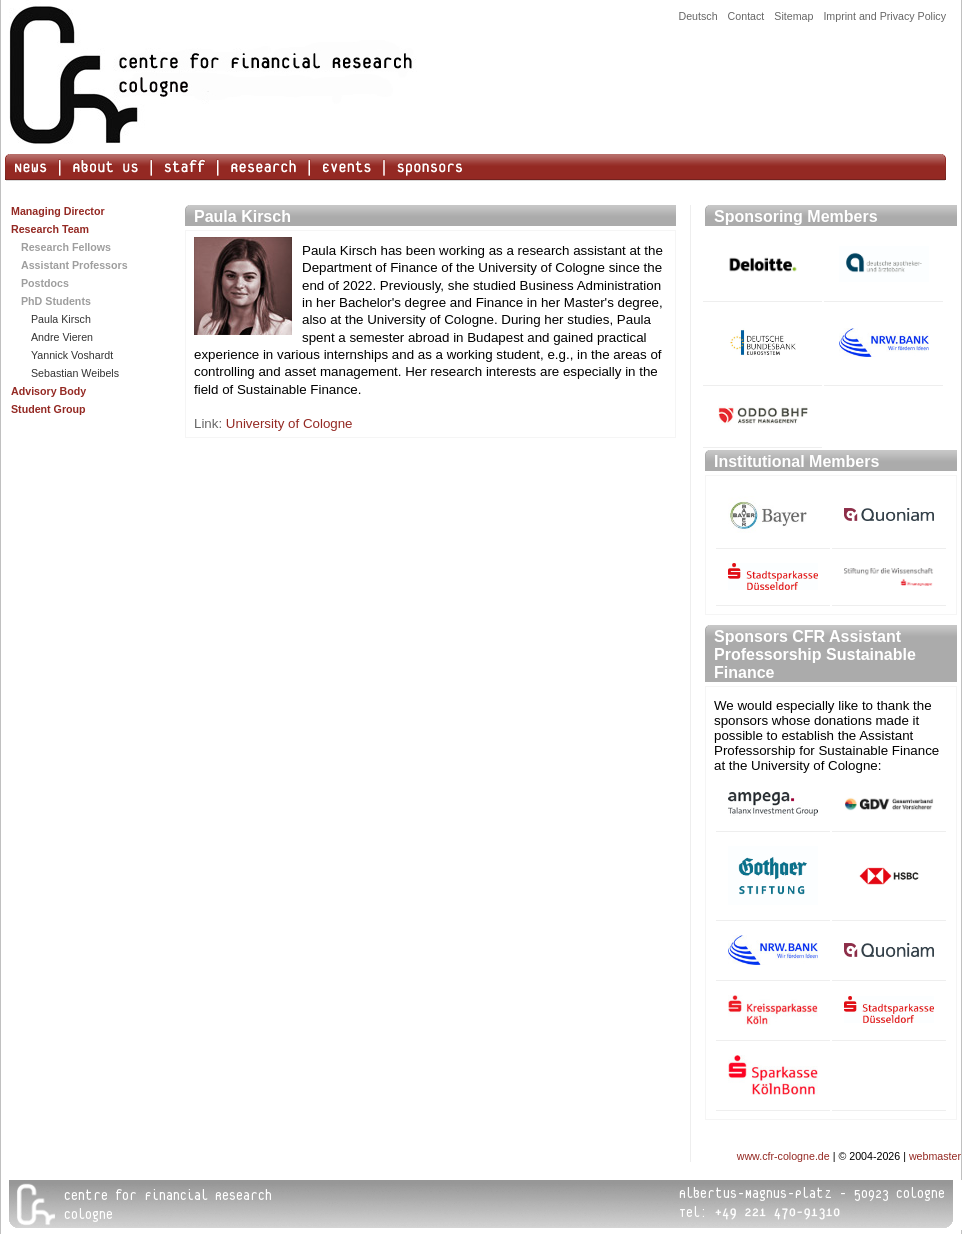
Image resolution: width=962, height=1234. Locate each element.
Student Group (48, 409)
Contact (746, 16)
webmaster (935, 1156)
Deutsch (697, 16)
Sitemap (793, 16)
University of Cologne (289, 423)
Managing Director (58, 211)
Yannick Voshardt (72, 355)
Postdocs (45, 283)
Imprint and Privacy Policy (884, 16)
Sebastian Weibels (75, 373)
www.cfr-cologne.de (783, 1156)
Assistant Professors (74, 265)
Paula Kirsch (61, 319)
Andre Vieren (62, 337)
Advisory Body (48, 391)
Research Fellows (66, 247)
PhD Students (56, 301)
